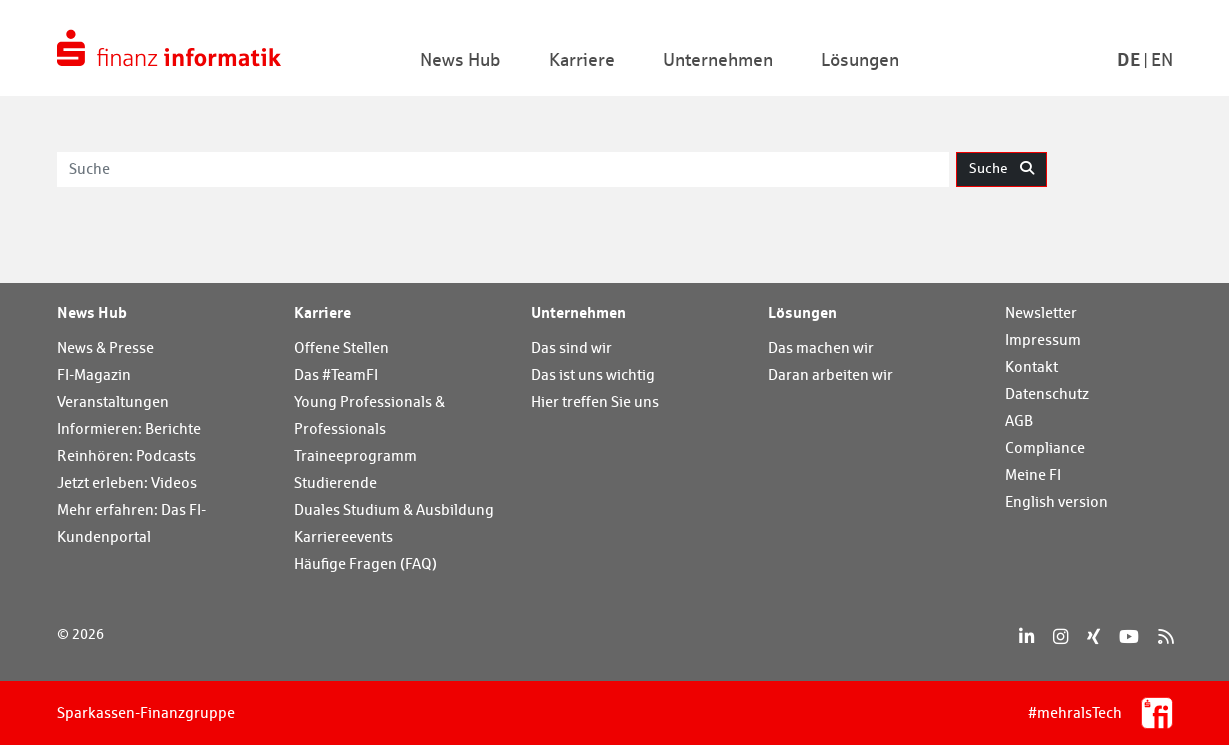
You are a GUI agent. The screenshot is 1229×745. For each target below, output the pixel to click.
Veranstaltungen (113, 401)
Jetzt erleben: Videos (127, 482)
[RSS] (1165, 636)
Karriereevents (343, 536)
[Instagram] (1060, 636)
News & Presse (105, 347)
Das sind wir (571, 347)
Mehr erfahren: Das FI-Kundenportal (131, 523)
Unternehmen (578, 312)
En (1162, 59)
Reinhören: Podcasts (126, 455)
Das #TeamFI (336, 374)
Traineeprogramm (355, 455)
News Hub (92, 312)
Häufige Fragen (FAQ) (365, 563)
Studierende (335, 482)
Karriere (322, 312)
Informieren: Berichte (129, 428)
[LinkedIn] (1026, 636)
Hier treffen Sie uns (595, 401)
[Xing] (1093, 636)
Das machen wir (821, 347)
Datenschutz (1047, 393)
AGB (1019, 420)
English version (1056, 501)
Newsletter (1041, 312)
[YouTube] (1129, 636)
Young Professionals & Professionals (369, 415)
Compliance (1045, 447)
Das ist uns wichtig (593, 374)
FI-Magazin (94, 374)
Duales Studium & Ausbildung (394, 509)
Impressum (1043, 339)
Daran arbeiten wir (830, 374)
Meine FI (1033, 474)
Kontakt (1031, 366)
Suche (1001, 168)
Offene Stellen (341, 347)
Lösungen (802, 312)
